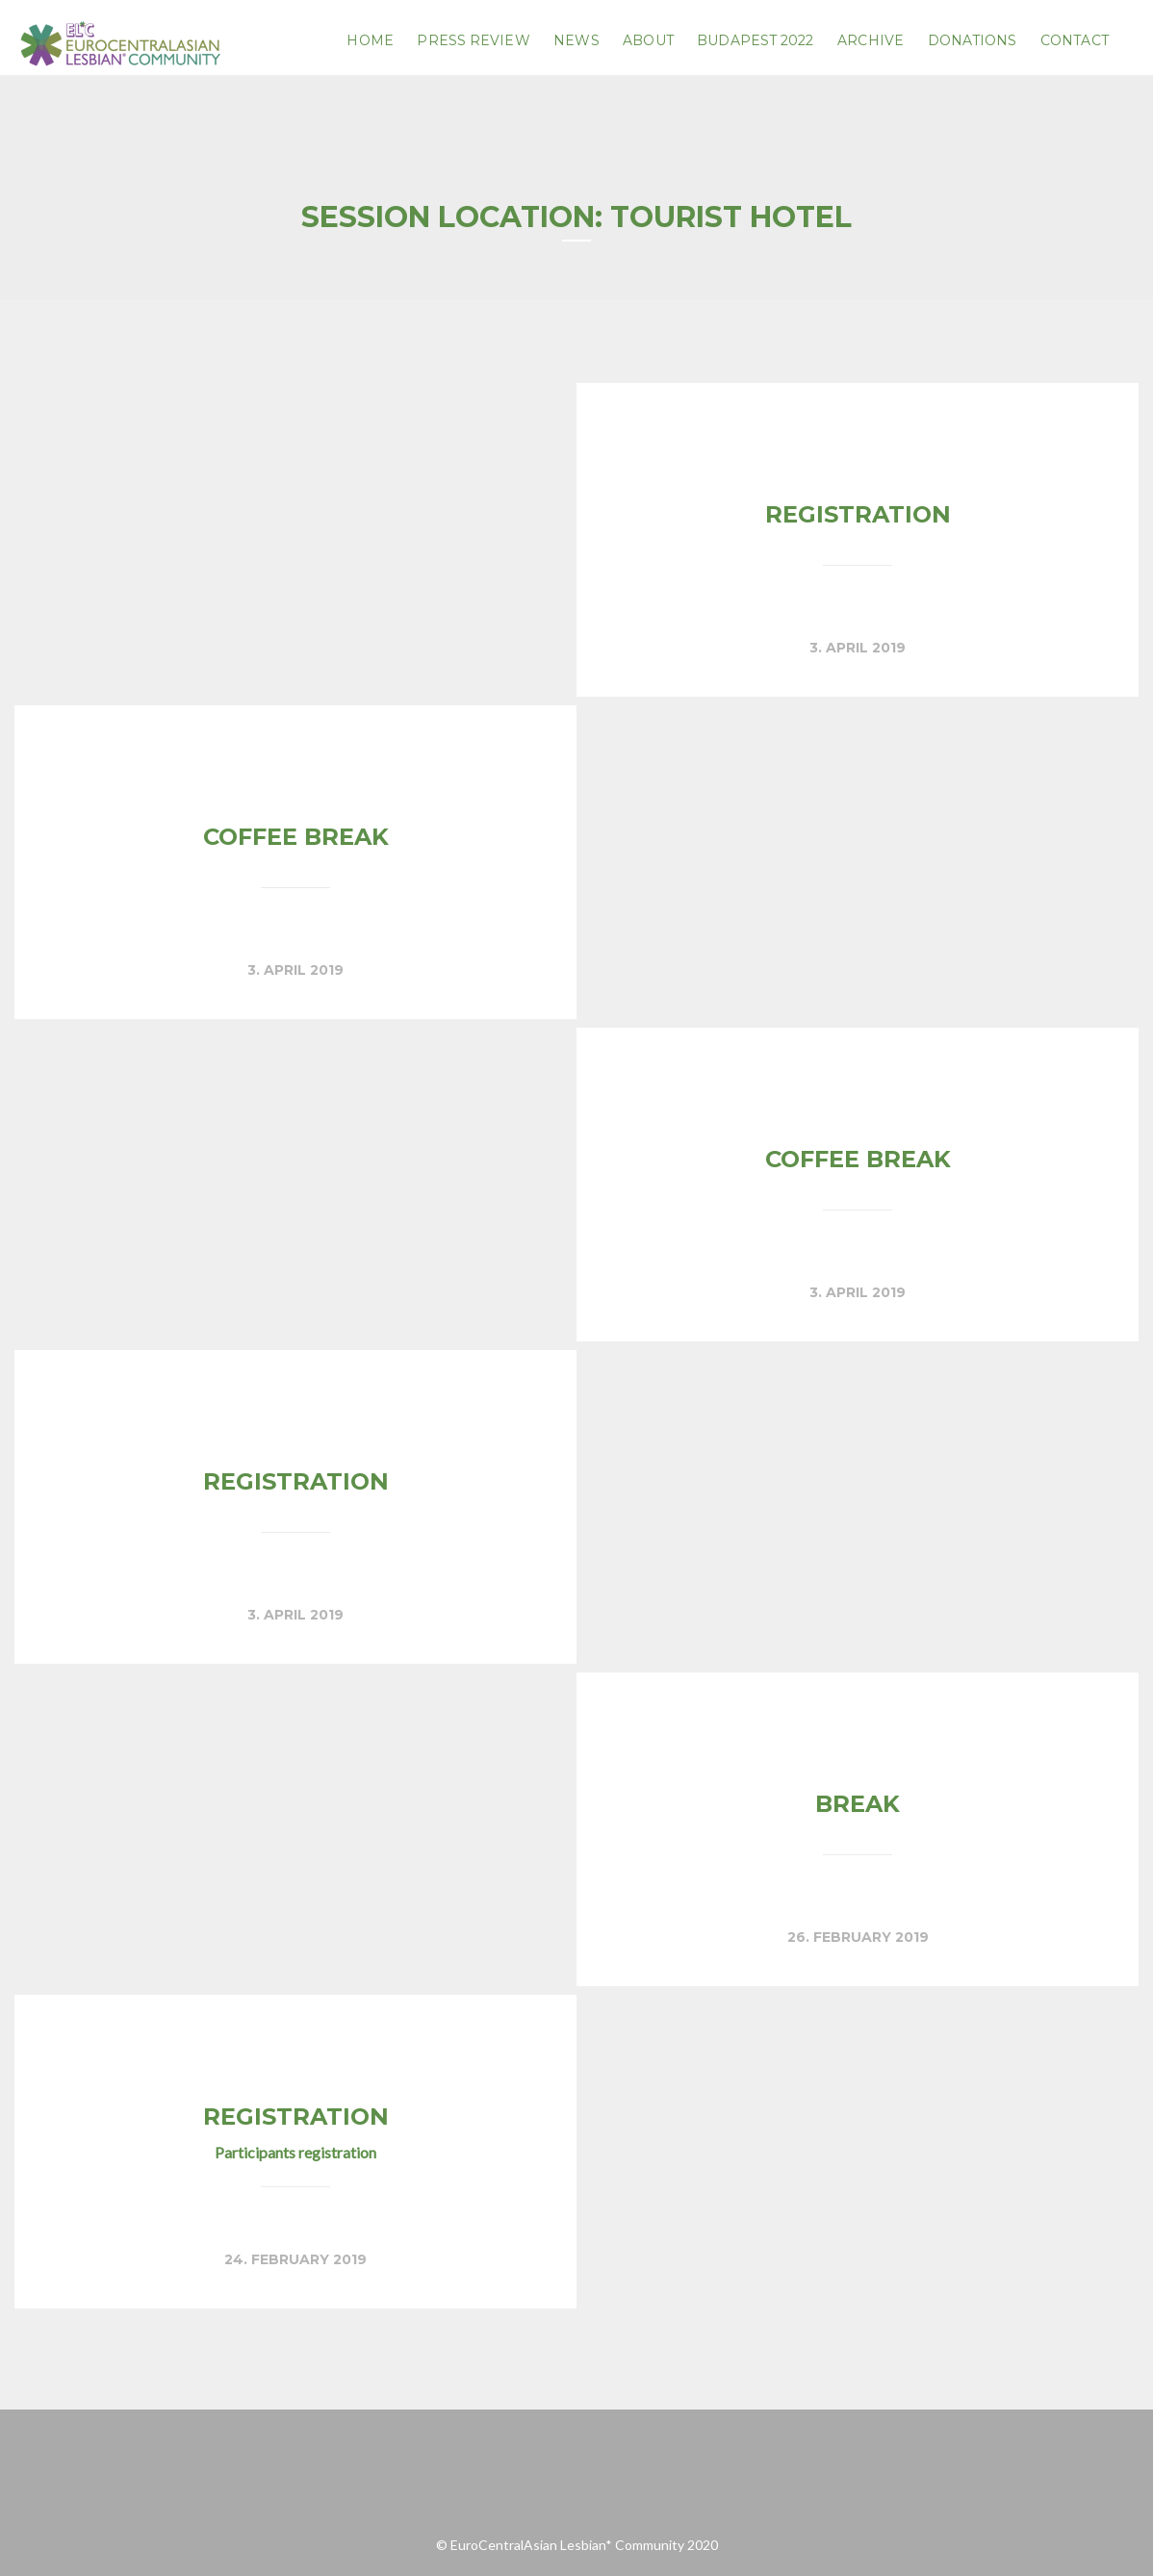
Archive (870, 40)
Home (369, 40)
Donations (972, 40)
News (576, 40)
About (648, 40)
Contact (1074, 40)
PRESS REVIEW (473, 40)
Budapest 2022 (755, 40)
